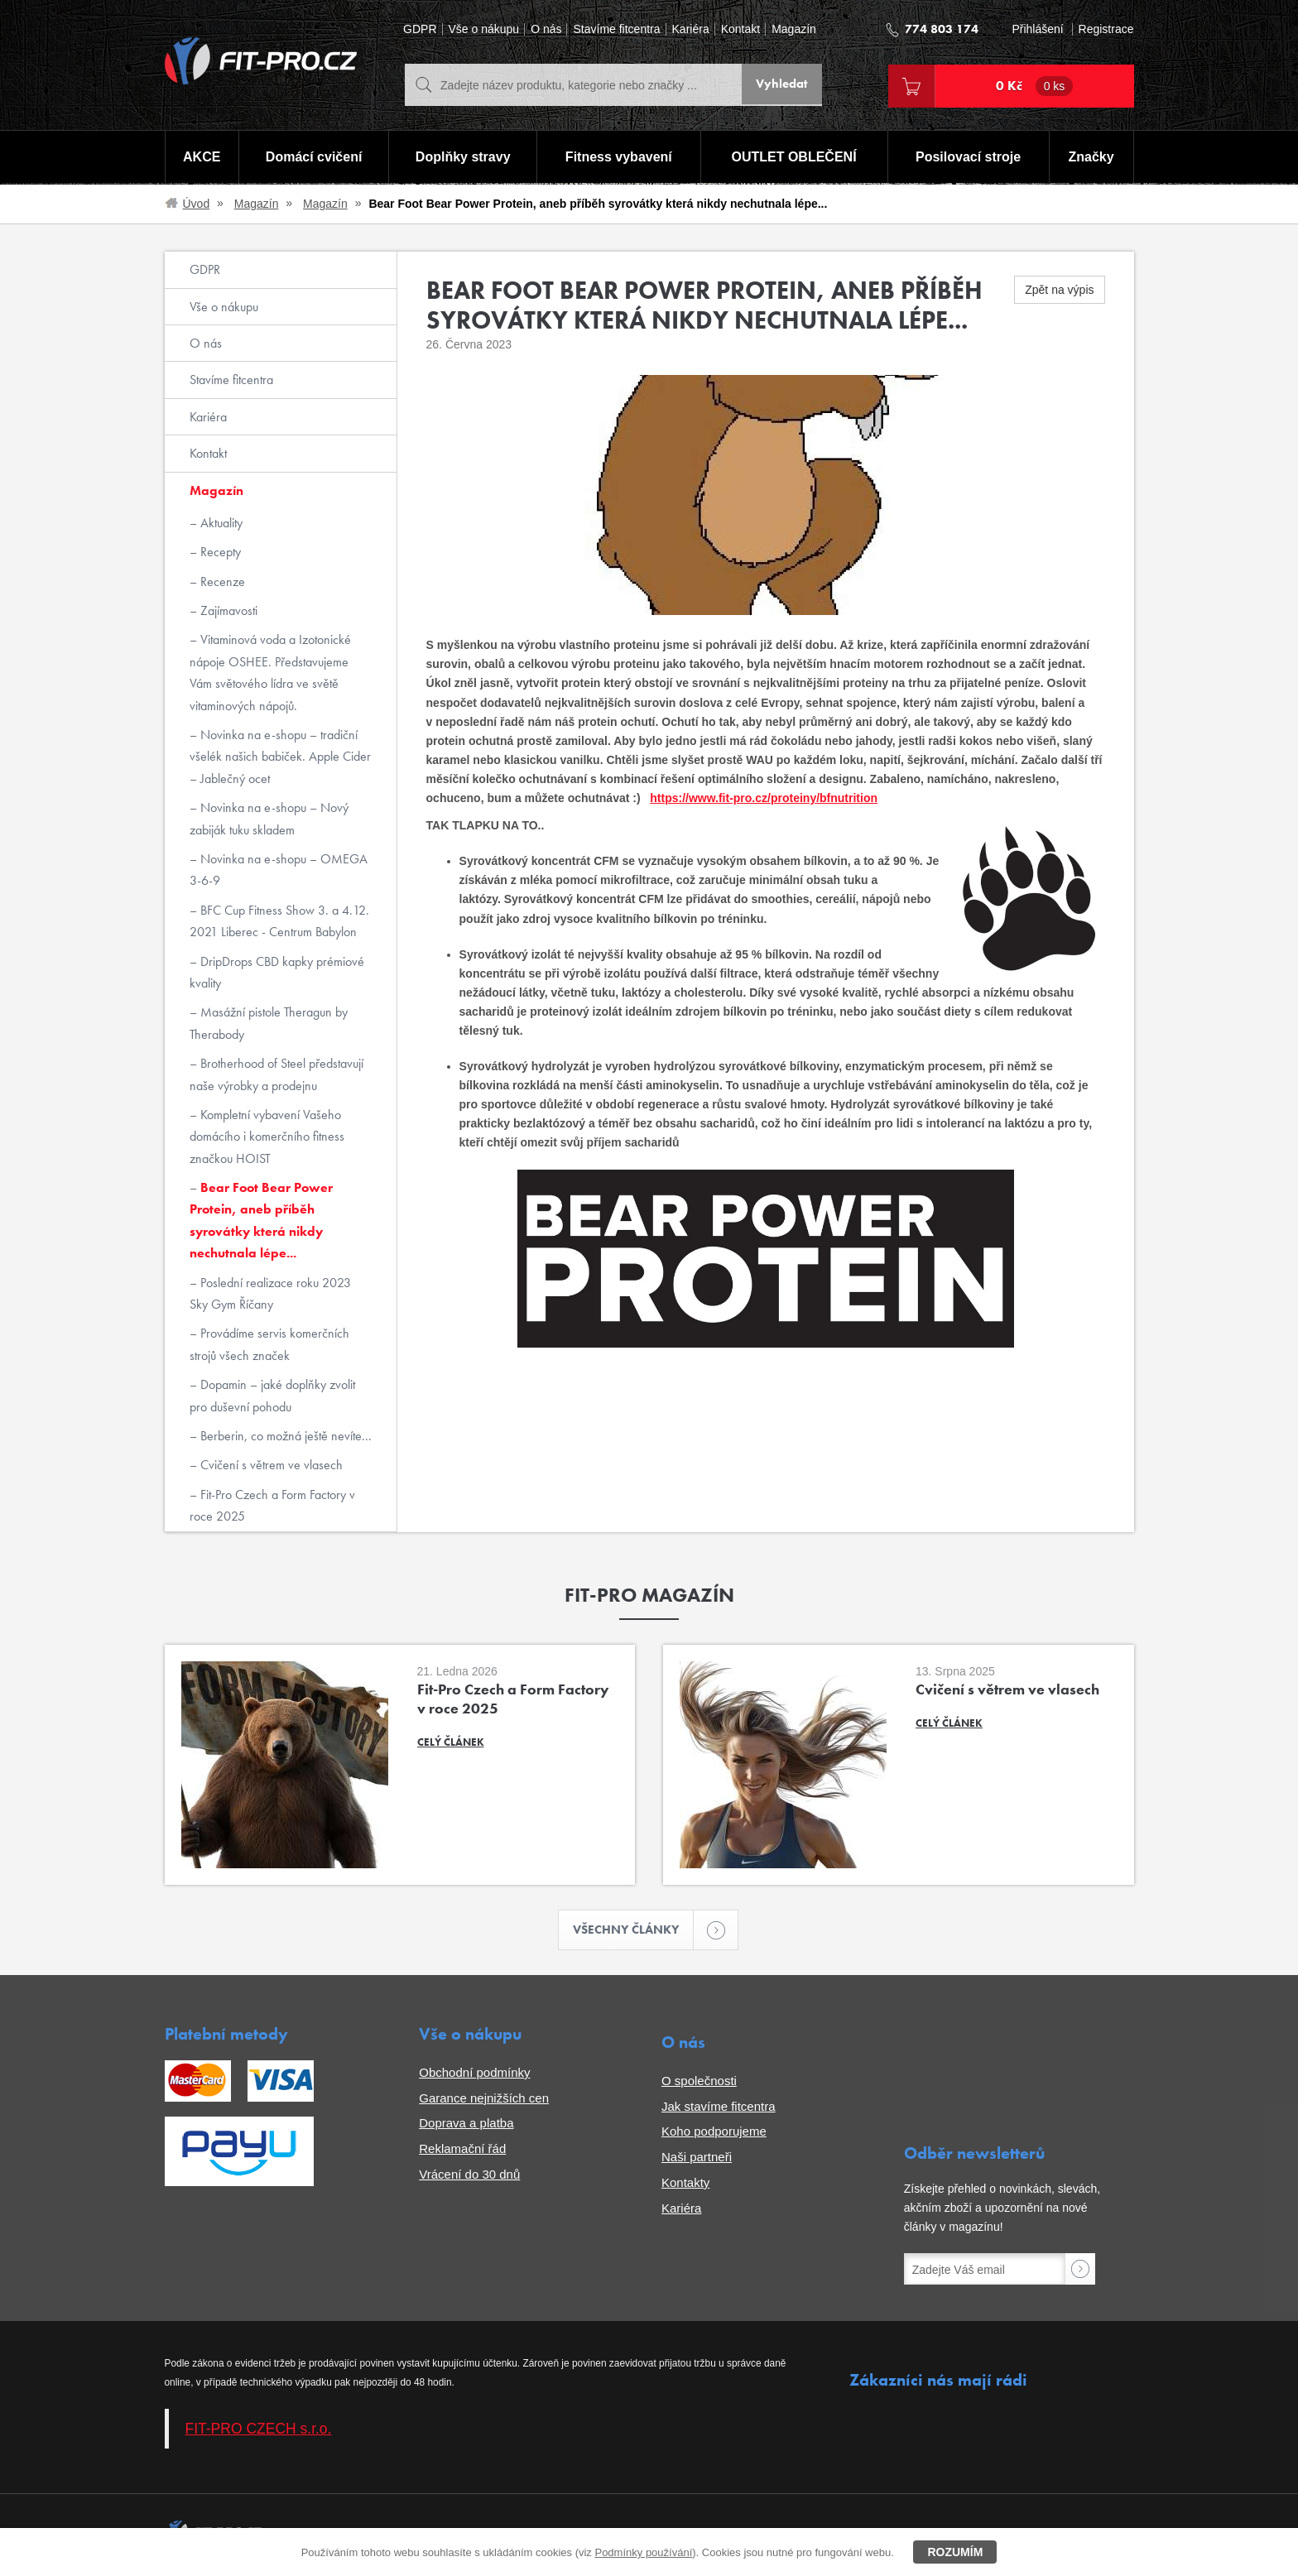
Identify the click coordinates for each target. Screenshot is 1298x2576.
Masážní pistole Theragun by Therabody (269, 1022)
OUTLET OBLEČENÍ (794, 158)
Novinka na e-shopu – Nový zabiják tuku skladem (269, 818)
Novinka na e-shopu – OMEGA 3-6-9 (279, 869)
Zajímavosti (227, 610)
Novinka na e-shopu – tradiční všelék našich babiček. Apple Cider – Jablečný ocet (280, 756)
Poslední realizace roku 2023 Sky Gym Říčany (270, 1293)
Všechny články (634, 1931)
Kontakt (740, 29)
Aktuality (220, 522)
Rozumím (955, 2552)
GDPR (419, 29)
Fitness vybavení (618, 158)
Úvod (196, 203)
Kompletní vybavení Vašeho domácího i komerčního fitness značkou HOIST (267, 1136)
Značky (1091, 158)
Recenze (221, 581)
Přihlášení (1037, 29)
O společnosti (699, 2082)
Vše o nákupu (484, 29)
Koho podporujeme (714, 2133)
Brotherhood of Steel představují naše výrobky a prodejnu (276, 1074)
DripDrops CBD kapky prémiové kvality (277, 972)
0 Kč (1035, 86)
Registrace (1106, 29)
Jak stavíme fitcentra (718, 2107)
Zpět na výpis (1059, 289)
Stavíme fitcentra (616, 29)
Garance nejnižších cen (484, 2099)
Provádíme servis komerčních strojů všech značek (269, 1343)
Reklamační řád (462, 2150)
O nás (546, 29)
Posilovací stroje (969, 158)
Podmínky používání (643, 2552)
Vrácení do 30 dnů (469, 2176)
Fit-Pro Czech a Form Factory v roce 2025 (272, 1505)
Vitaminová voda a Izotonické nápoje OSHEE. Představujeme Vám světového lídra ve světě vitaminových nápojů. (270, 672)
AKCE (200, 158)
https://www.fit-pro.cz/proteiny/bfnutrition (763, 798)
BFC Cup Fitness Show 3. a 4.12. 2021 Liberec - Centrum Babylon (279, 920)
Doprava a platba (466, 2124)
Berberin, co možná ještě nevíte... (284, 1435)
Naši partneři (696, 2158)
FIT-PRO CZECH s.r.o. (258, 2429)
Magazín (794, 29)
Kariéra (690, 29)
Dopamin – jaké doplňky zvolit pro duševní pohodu (272, 1395)
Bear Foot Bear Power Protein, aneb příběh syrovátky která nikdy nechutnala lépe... (261, 1220)
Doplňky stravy (462, 158)
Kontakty (685, 2184)
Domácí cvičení (312, 158)
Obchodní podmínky (474, 2074)
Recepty (219, 551)
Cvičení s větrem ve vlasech (270, 1464)
